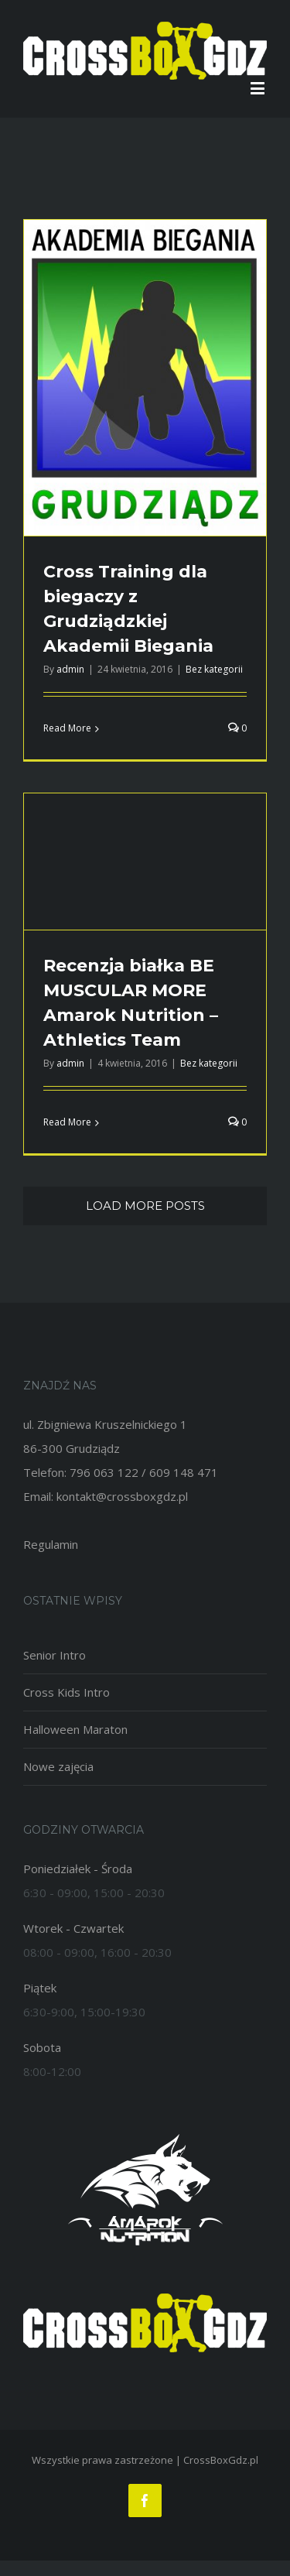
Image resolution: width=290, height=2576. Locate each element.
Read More (67, 728)
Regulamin (50, 1544)
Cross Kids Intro (66, 1692)
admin (70, 669)
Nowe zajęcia (58, 1766)
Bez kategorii (214, 669)
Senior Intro (54, 1655)
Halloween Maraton (75, 1729)
